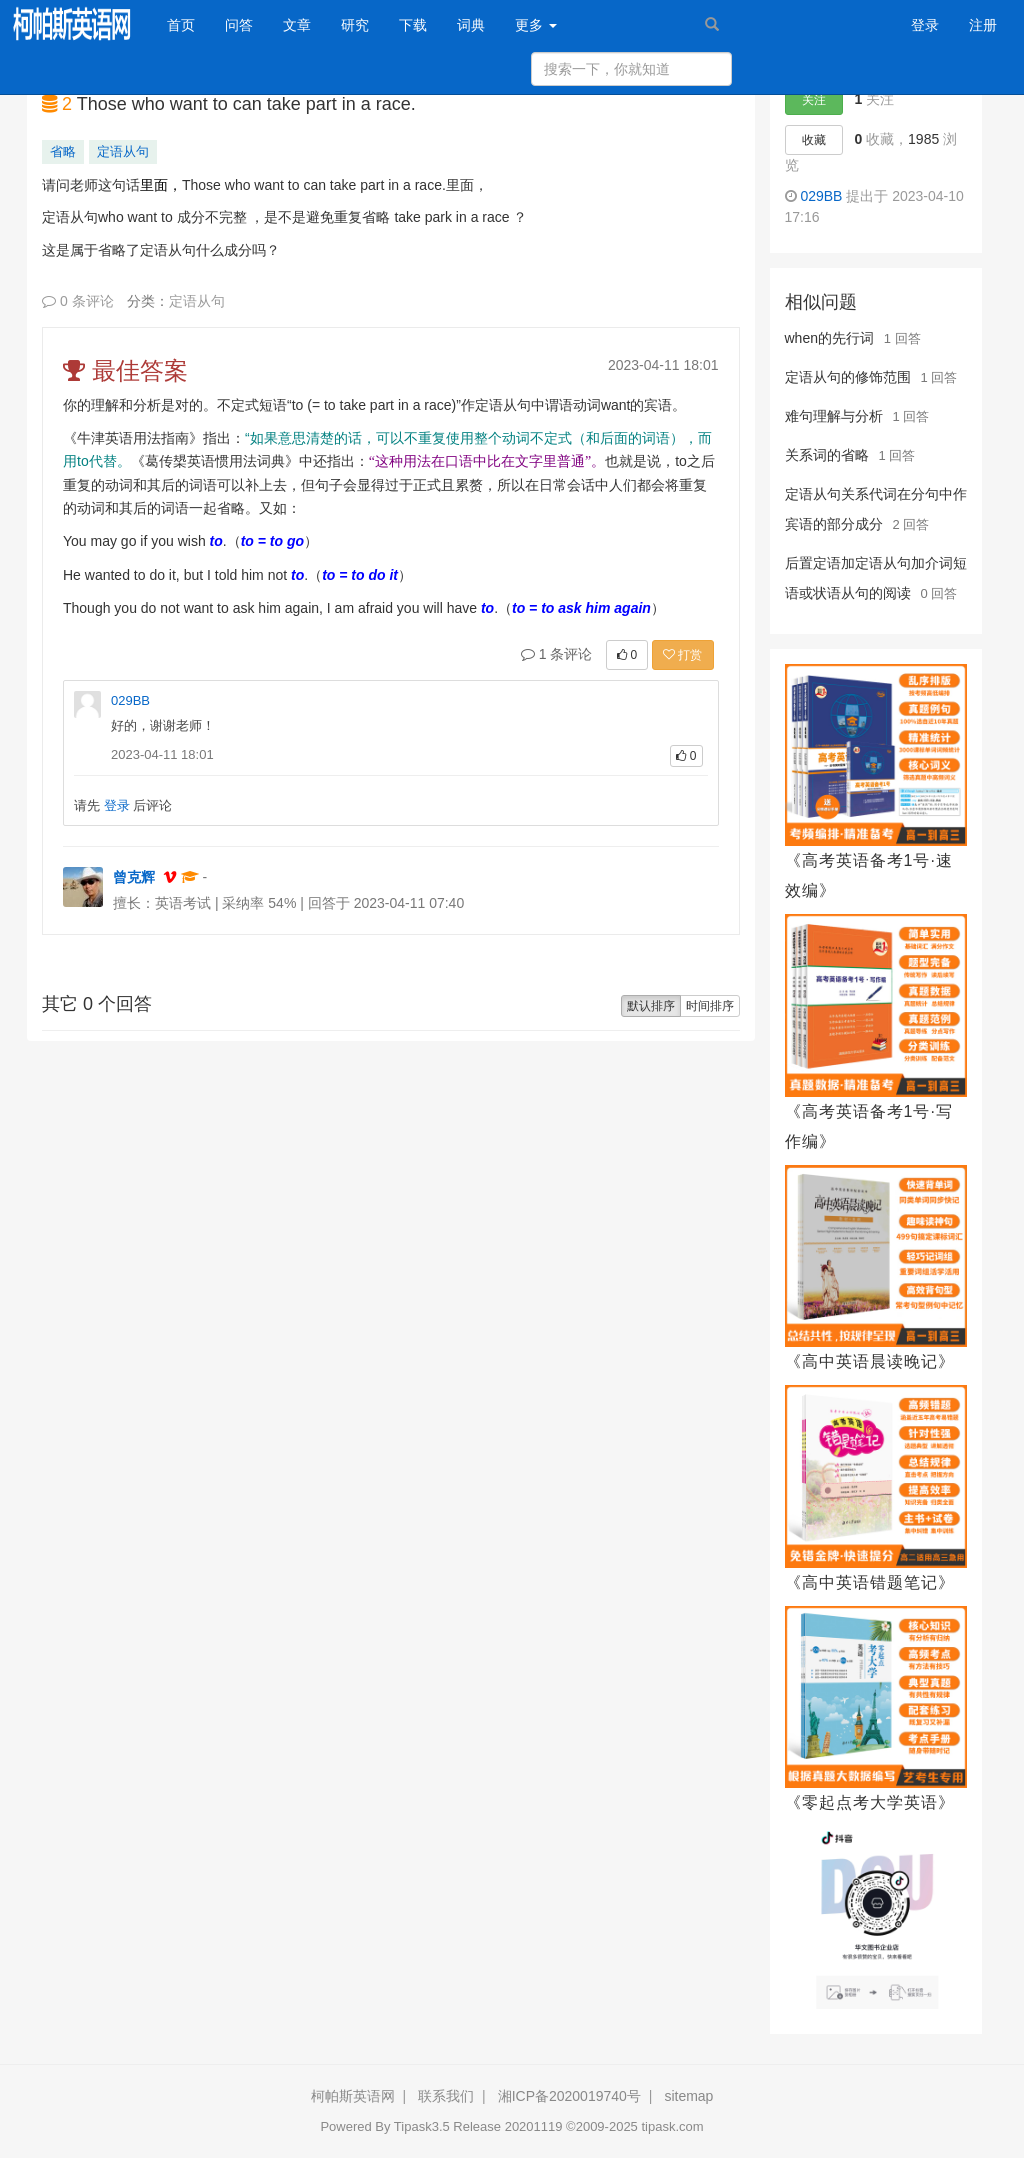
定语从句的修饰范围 (848, 377)
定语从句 (123, 151)
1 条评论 (557, 654)
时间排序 (710, 1006)
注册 (983, 25)
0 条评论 (78, 301)
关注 (814, 100)
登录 (925, 25)
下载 (413, 25)
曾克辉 (134, 877)
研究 (355, 25)
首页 (188, 23)
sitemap (688, 2096)
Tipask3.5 (422, 2126)
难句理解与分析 (834, 416)
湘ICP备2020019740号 (569, 2096)
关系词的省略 (827, 455)
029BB (130, 700)
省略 (63, 151)
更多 (536, 25)
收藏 (814, 140)
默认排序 (651, 1006)
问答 (239, 25)
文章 (297, 25)
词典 (471, 25)
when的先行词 (829, 338)
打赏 (682, 655)
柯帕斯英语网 (353, 2096)
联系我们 (446, 2096)
